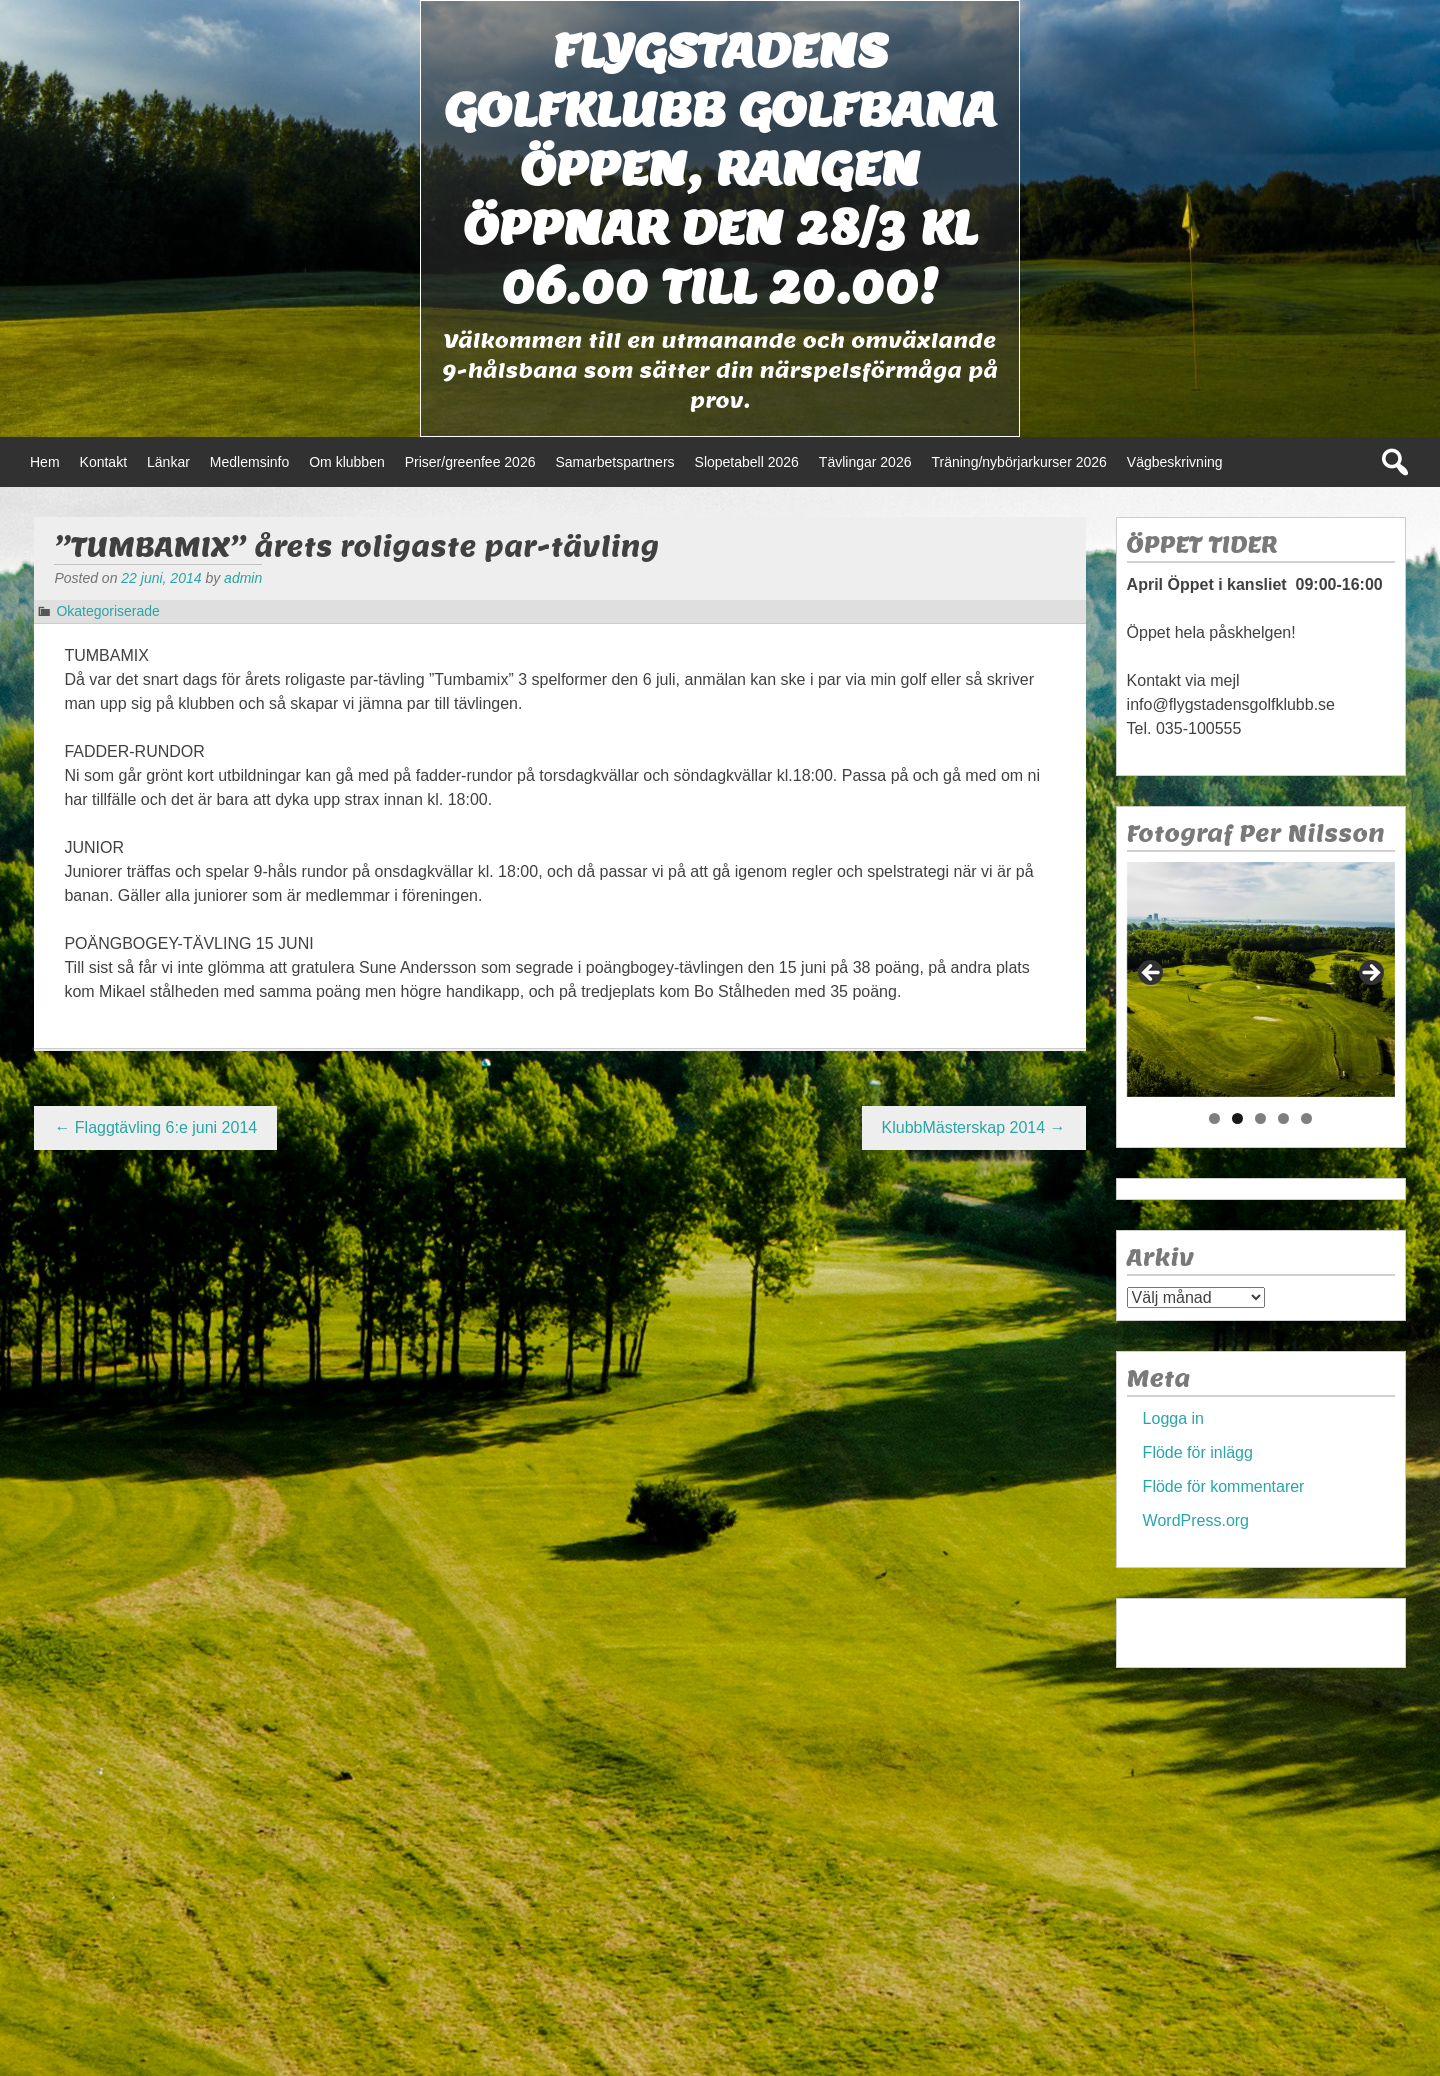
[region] (1261, 979)
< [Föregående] (1152, 974)
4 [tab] (1283, 1118)
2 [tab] (1237, 1118)
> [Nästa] (1370, 974)
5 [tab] (1306, 1118)
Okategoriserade (108, 611)
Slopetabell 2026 (747, 462)
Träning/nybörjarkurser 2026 (1018, 462)
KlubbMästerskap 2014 (974, 1127)
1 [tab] (1214, 1118)
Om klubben (346, 462)
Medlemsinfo (249, 462)
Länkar (168, 462)
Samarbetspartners (614, 462)
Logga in (1173, 1418)
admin (243, 578)
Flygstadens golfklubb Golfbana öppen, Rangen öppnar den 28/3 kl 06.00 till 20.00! (720, 168)
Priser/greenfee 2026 (470, 462)
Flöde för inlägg (1198, 1452)
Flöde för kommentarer (1224, 1486)
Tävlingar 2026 (865, 462)
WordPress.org (1196, 1520)
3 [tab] (1260, 1118)
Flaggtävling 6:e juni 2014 (155, 1127)
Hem (45, 462)
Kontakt (103, 462)
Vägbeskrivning (1175, 462)
